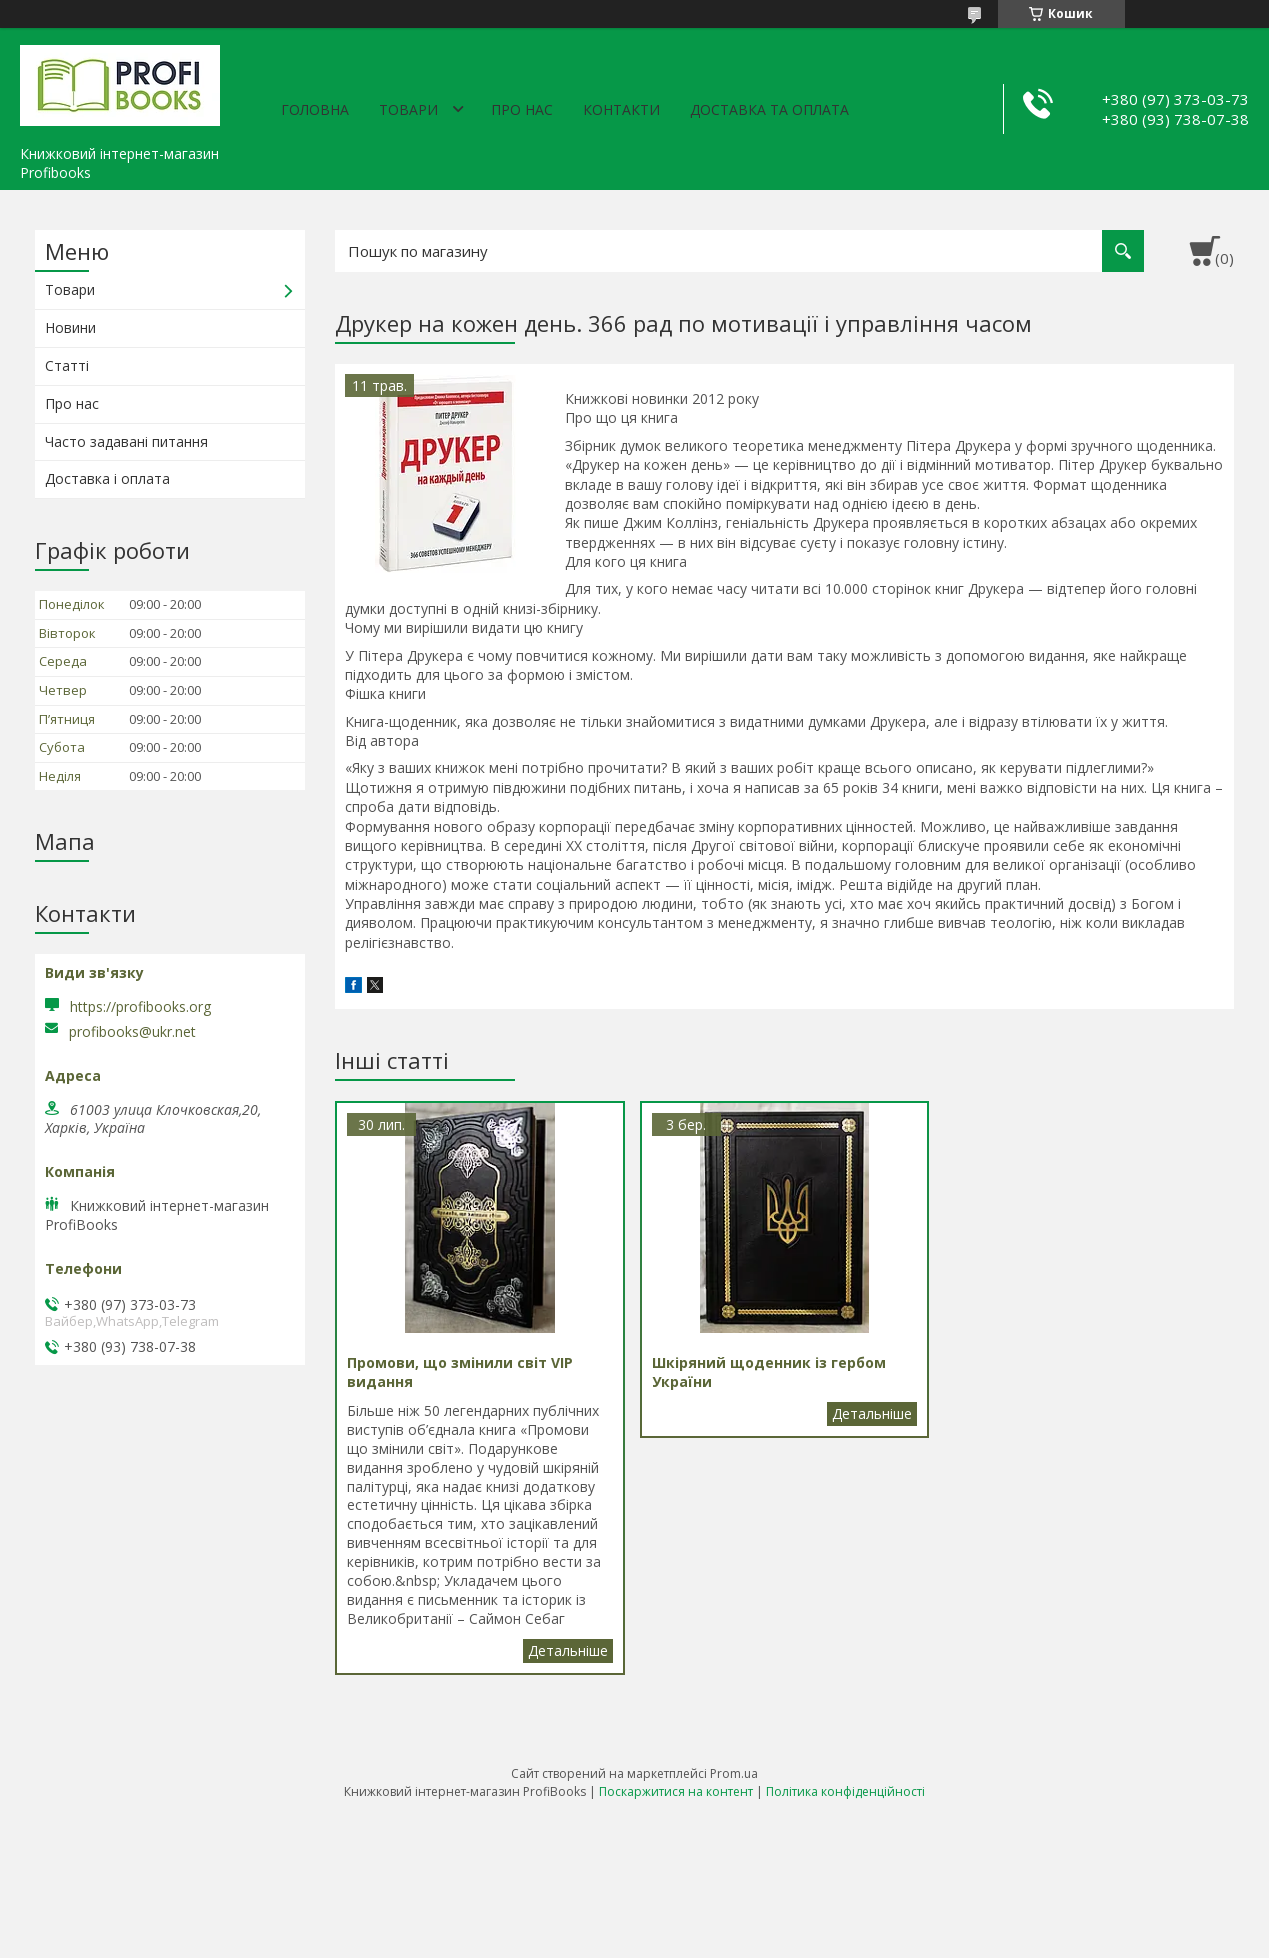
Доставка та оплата (769, 109)
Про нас (522, 109)
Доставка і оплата (107, 478)
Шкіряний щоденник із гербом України (872, 1414)
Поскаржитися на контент (676, 1791)
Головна (315, 109)
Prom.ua (734, 1773)
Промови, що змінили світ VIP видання (568, 1651)
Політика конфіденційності (845, 1791)
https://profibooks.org (140, 1006)
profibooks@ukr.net (132, 1032)
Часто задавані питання (126, 441)
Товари (408, 109)
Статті (67, 365)
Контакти (621, 109)
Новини (70, 327)
